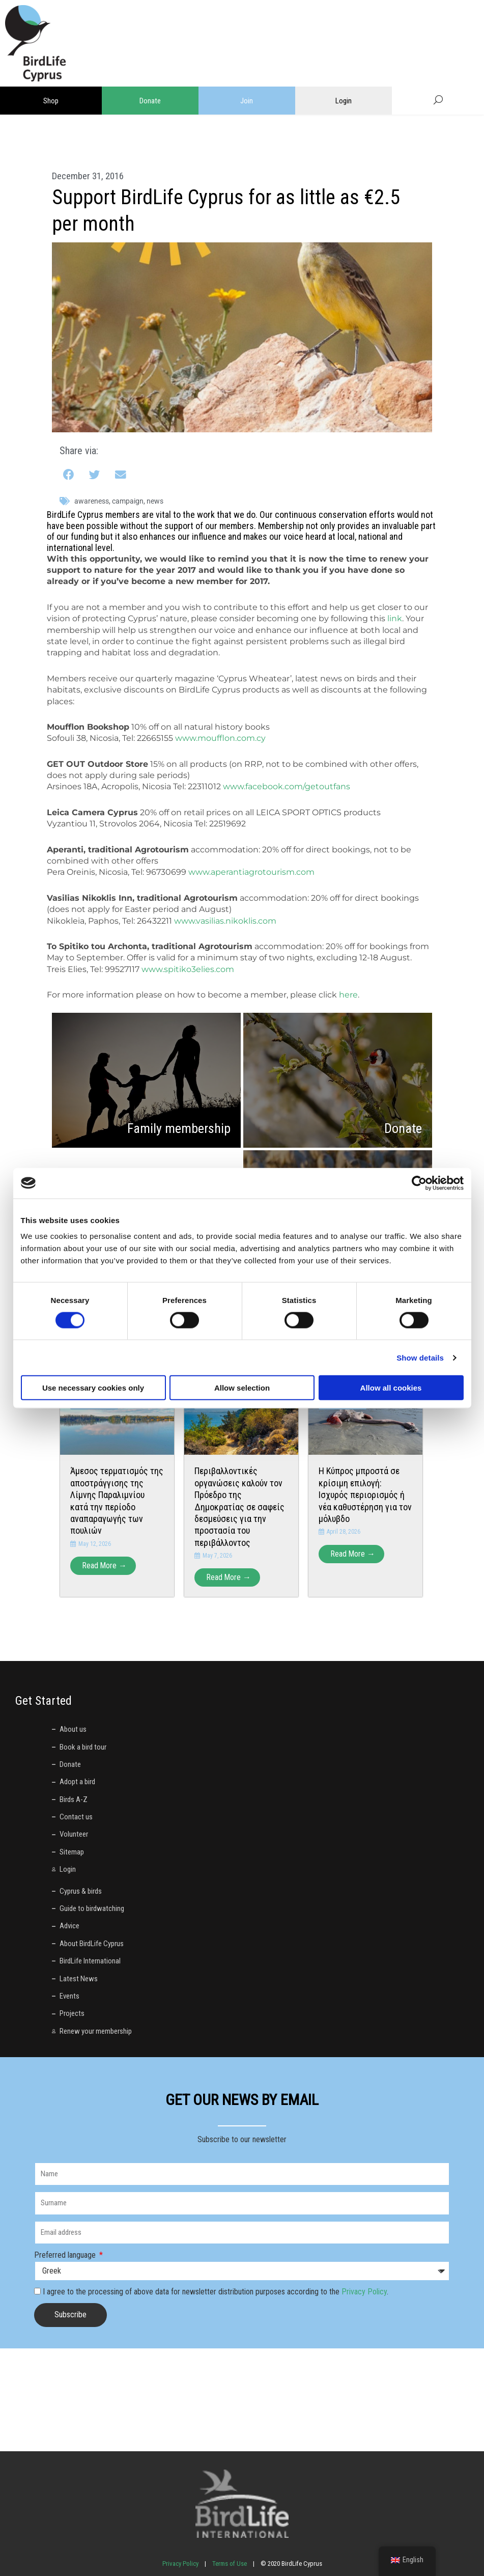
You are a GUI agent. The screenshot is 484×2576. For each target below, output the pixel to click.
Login (343, 100)
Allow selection (242, 1387)
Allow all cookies (391, 1387)
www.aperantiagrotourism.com (251, 872)
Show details (420, 1357)
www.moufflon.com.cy (220, 738)
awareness (91, 501)
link (394, 618)
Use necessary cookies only (93, 1387)
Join (246, 100)
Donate (150, 100)
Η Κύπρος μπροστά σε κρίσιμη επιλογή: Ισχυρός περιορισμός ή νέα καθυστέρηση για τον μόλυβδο (365, 1494)
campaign (128, 501)
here (348, 995)
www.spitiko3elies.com (187, 969)
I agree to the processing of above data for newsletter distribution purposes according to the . (215, 2291)
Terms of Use (229, 2563)
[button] (69, 474)
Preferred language (66, 2255)
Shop (51, 100)
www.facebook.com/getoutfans (286, 786)
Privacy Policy (364, 2291)
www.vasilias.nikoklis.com (225, 921)
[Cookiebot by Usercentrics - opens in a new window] (419, 1182)
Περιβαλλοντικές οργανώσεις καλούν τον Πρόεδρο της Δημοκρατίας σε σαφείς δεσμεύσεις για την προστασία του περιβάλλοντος (239, 1506)
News (155, 501)
